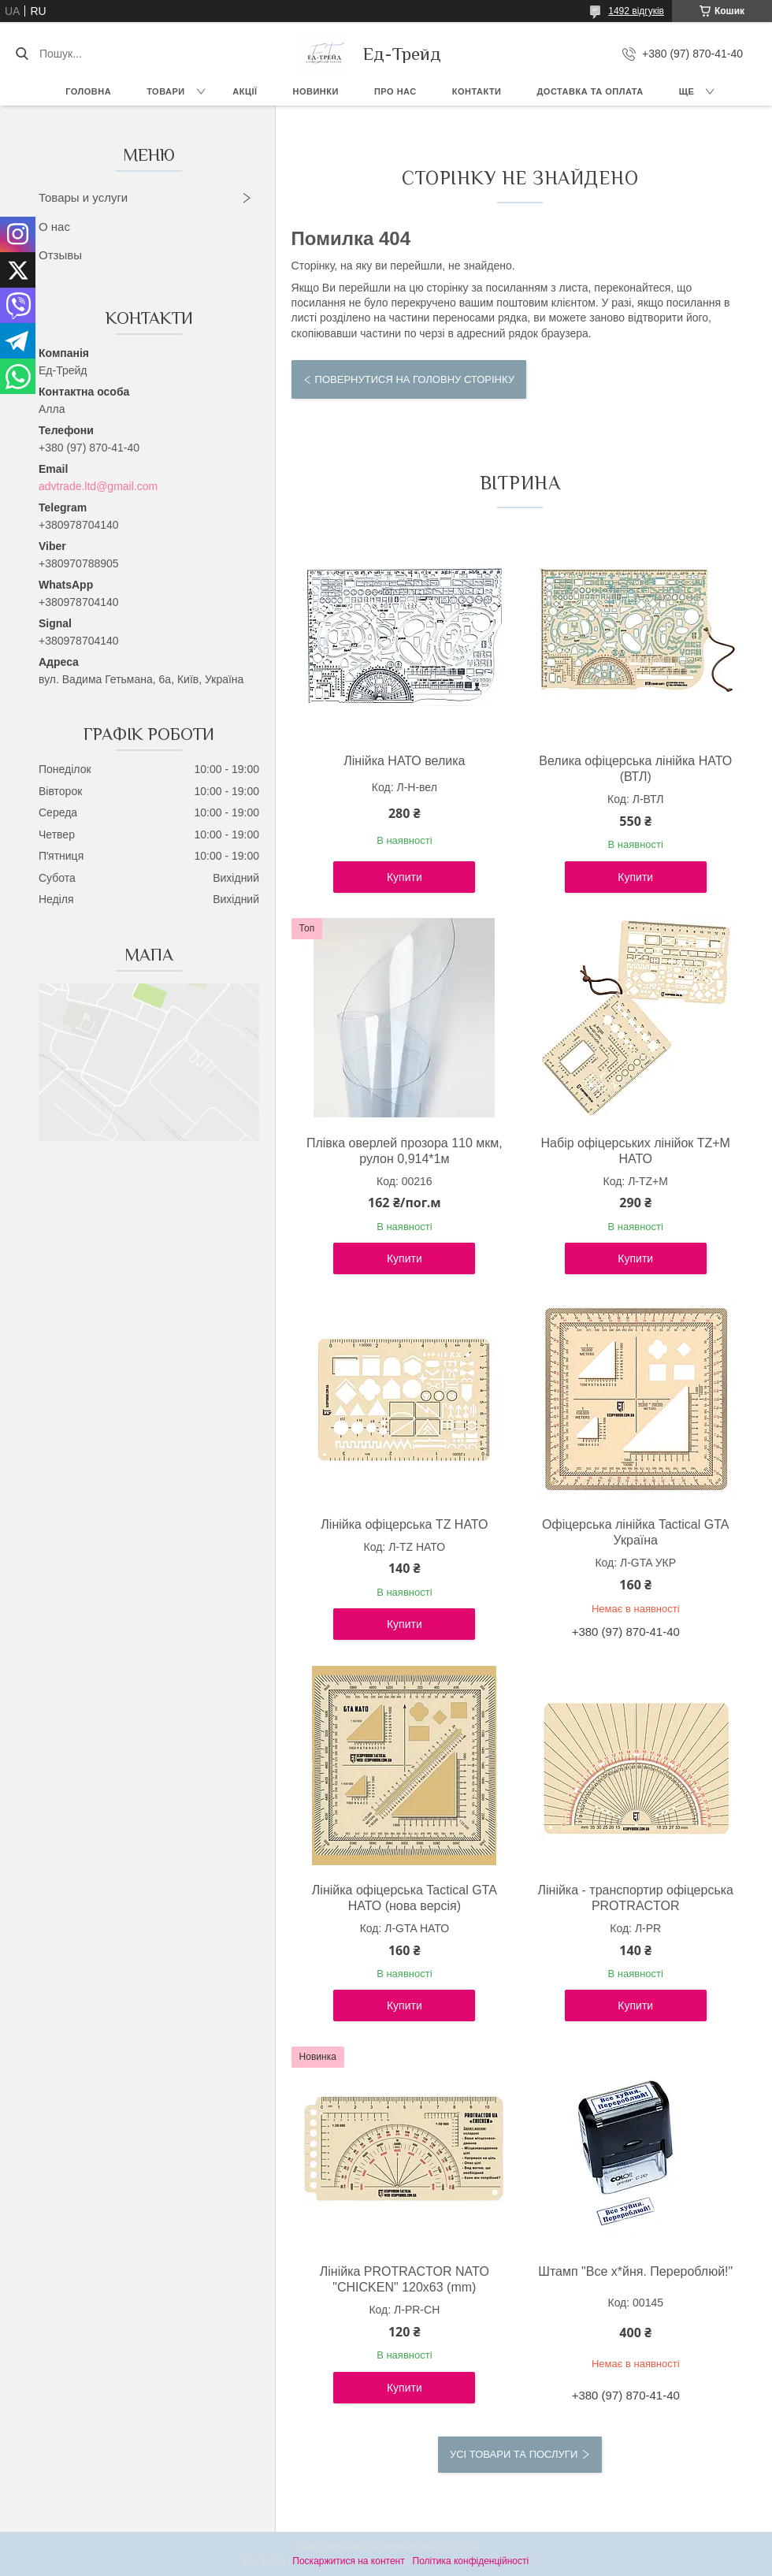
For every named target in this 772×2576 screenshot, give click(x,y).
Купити (404, 877)
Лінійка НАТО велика (404, 761)
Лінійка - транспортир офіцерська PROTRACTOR (635, 1897)
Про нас (395, 91)
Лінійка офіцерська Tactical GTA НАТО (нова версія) (404, 1897)
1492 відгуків (636, 11)
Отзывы (60, 255)
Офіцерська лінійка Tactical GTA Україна (635, 1532)
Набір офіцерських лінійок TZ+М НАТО (635, 1150)
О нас (54, 226)
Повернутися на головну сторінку (414, 379)
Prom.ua (459, 2546)
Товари (166, 91)
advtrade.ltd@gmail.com (98, 486)
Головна (88, 91)
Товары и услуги (83, 197)
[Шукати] (21, 54)
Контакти (477, 91)
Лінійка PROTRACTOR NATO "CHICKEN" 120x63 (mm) (404, 2279)
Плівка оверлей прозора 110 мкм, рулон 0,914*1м (404, 1150)
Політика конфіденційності (471, 2561)
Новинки (316, 91)
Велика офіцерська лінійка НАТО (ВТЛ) (635, 768)
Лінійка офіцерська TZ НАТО (404, 1524)
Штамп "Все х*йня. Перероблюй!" (635, 2271)
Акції (244, 91)
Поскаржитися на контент (348, 2561)
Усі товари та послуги (513, 2454)
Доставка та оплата (590, 91)
